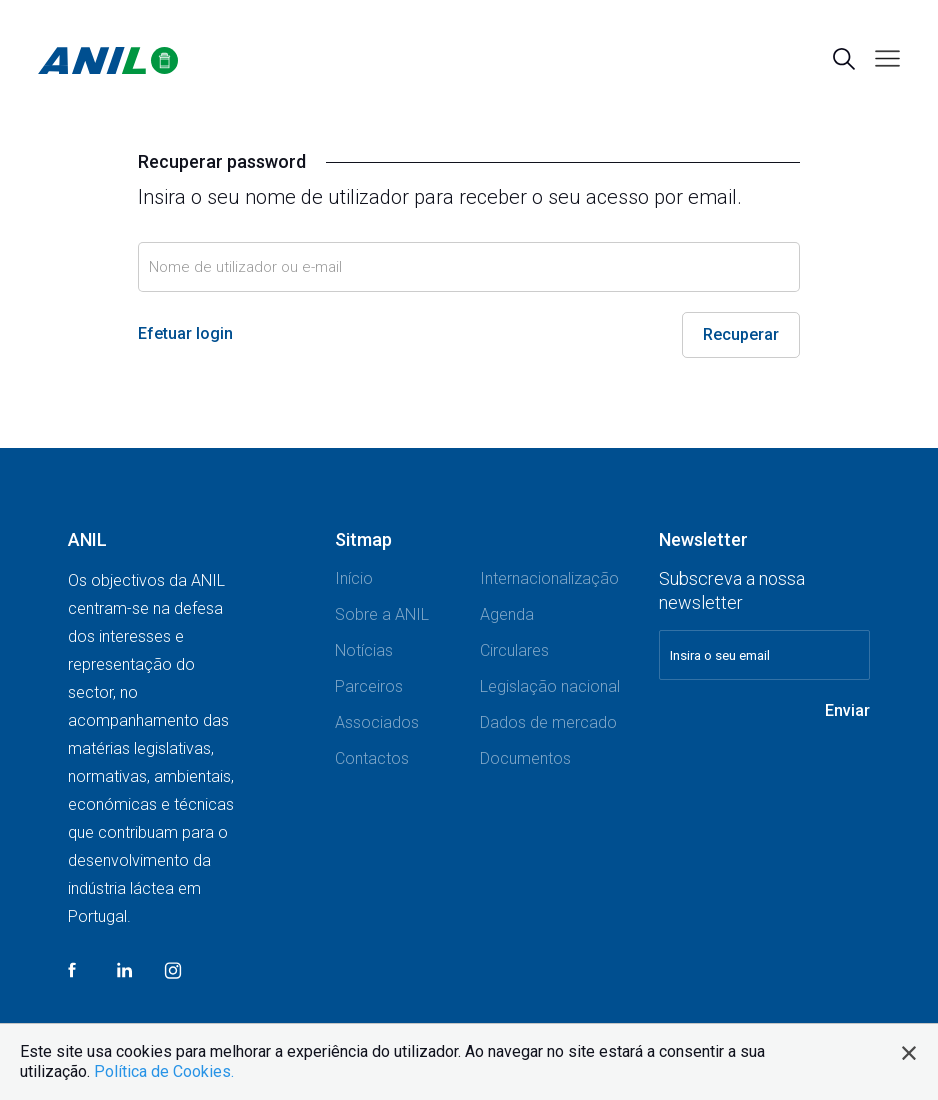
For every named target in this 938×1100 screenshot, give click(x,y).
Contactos (372, 758)
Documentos (525, 758)
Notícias (364, 650)
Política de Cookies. (164, 1071)
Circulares (514, 650)
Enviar (847, 710)
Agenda (507, 614)
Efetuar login (185, 333)
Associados (377, 722)
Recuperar (741, 334)
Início (354, 578)
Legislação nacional (550, 686)
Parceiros (369, 686)
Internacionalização (549, 578)
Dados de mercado (548, 722)
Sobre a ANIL (382, 614)
